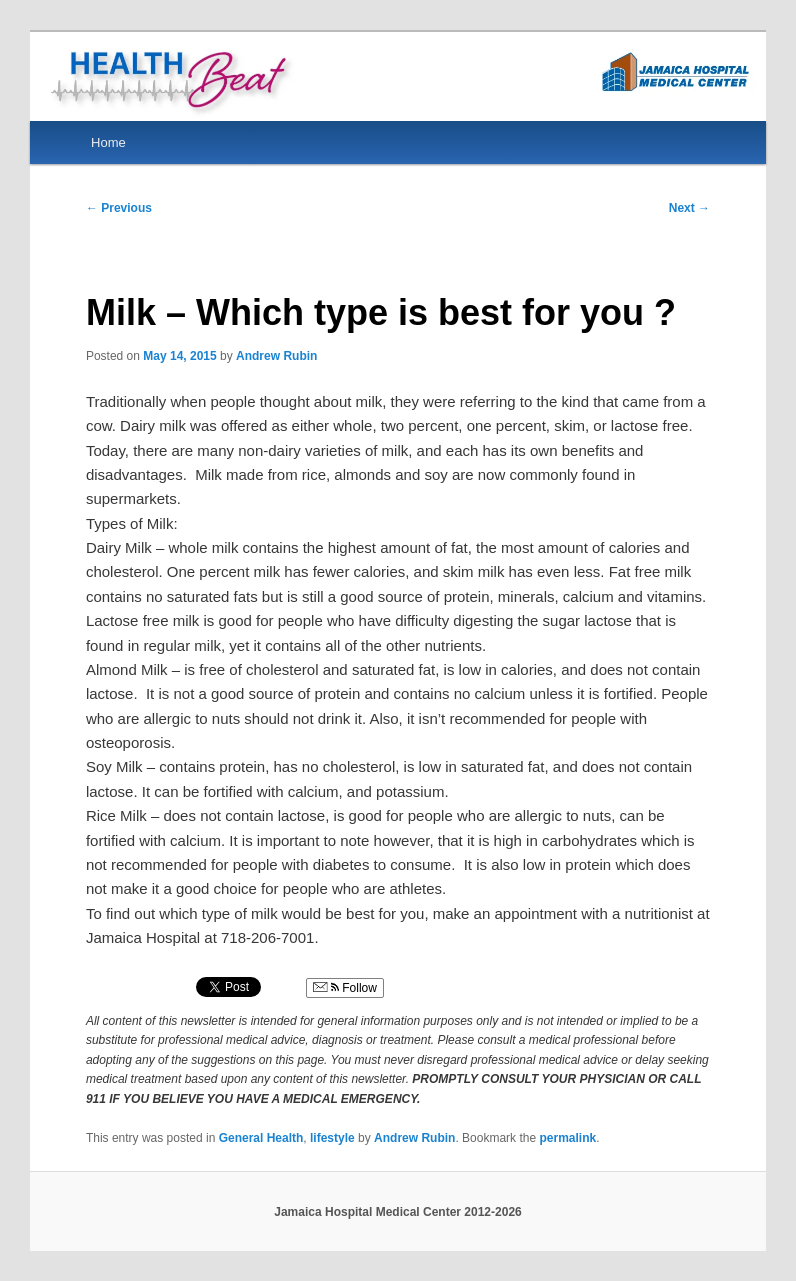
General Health (261, 1138)
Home (108, 142)
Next (689, 208)
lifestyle (332, 1138)
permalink (567, 1138)
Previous (119, 208)
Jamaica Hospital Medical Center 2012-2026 (397, 1212)
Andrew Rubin (276, 356)
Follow (345, 988)
